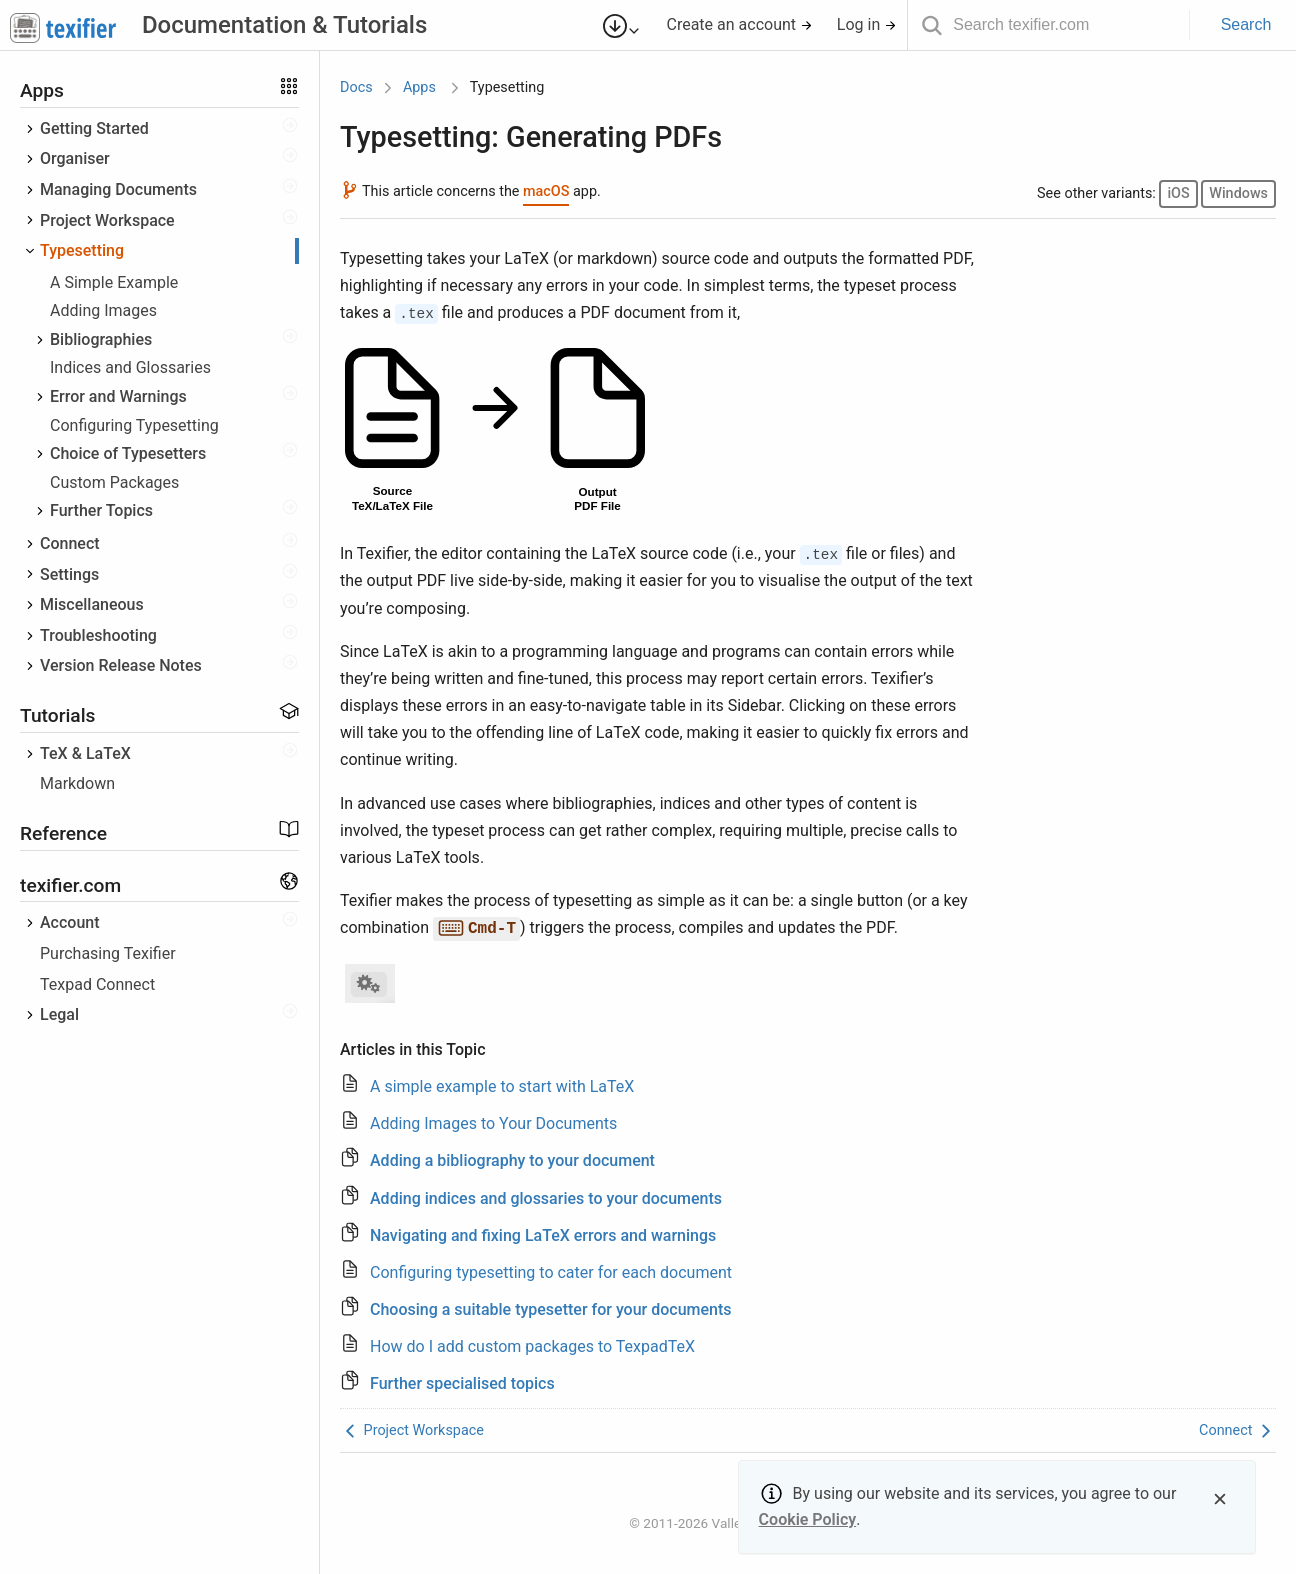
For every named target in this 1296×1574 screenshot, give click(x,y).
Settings (69, 574)
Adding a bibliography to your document (512, 1160)
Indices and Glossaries (130, 367)
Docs (356, 87)
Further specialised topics (462, 1383)
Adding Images (103, 310)
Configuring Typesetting (134, 425)
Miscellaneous (92, 604)
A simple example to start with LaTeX (502, 1086)
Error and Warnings (118, 396)
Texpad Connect (97, 984)
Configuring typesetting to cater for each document (551, 1272)
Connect (70, 543)
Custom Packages (114, 482)
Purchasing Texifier (108, 953)
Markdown (77, 783)
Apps (419, 87)
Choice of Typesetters (128, 453)
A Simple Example (114, 282)
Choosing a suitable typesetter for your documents (551, 1309)
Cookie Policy (808, 1519)
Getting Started (94, 128)
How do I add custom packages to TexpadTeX (532, 1346)
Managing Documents (118, 189)
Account (70, 922)
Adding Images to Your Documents (493, 1123)
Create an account (739, 24)
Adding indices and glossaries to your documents (546, 1198)
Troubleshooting (98, 635)
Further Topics (101, 510)
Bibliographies (101, 339)
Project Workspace (107, 220)
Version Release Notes (121, 665)
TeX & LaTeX (85, 753)
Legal (59, 1014)
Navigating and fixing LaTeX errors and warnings (543, 1235)
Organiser (75, 158)
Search (1246, 24)
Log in (867, 24)
